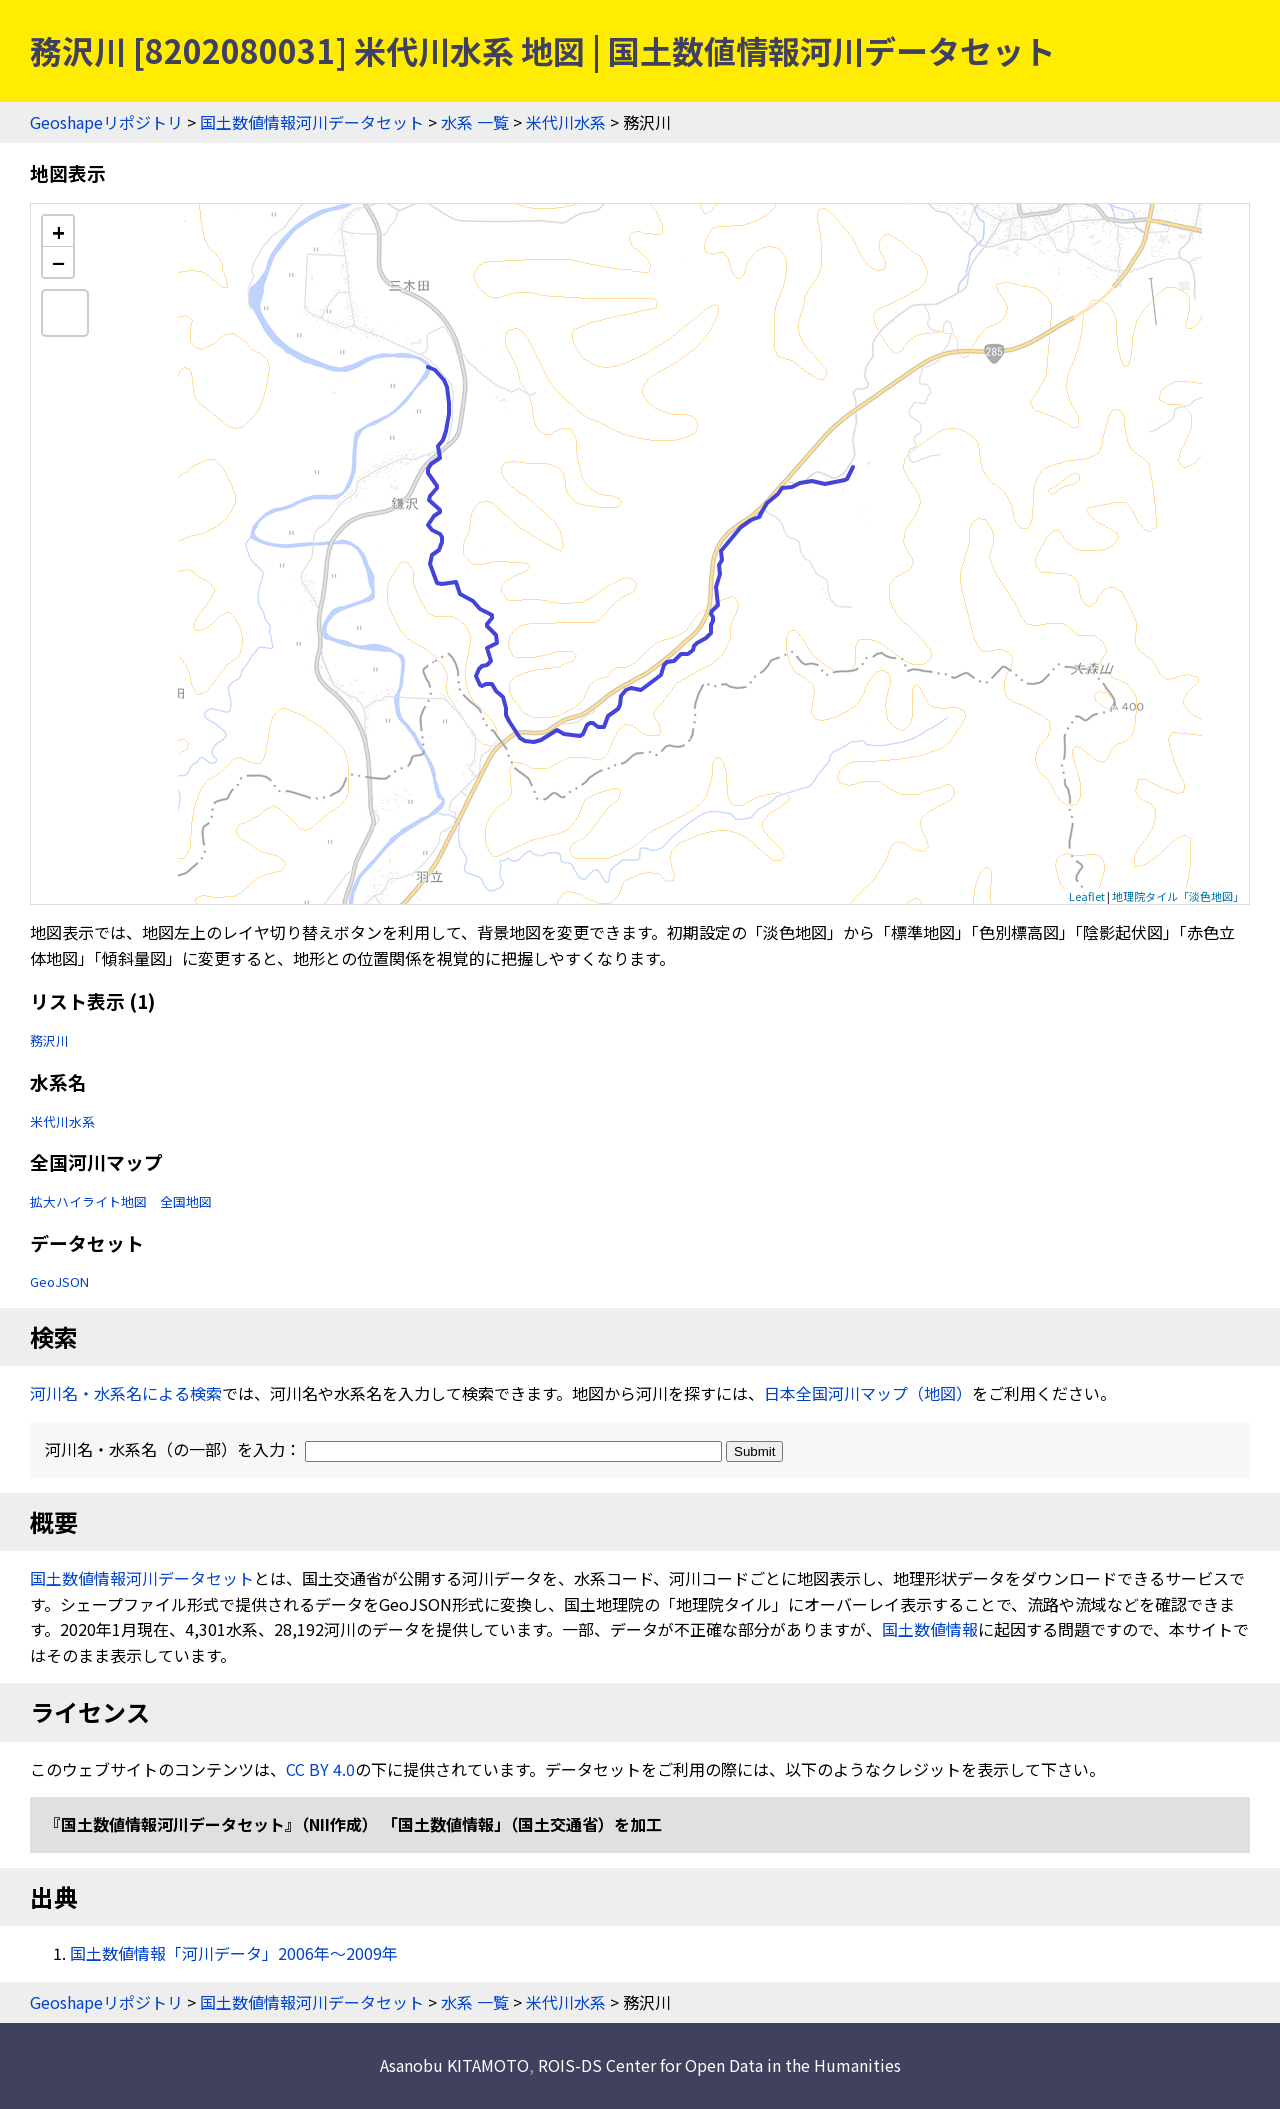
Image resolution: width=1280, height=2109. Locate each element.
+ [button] (58, 231)
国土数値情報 (930, 1629)
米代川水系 (566, 122)
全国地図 (186, 1201)
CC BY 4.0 (320, 1769)
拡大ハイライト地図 (88, 1201)
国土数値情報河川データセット (312, 122)
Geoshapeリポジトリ (106, 122)
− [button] (58, 262)
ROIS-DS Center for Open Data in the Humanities (719, 2065)
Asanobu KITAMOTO (454, 2065)
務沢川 (49, 1040)
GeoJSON (59, 1281)
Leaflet (1087, 896)
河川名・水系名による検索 (126, 1393)
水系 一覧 (475, 122)
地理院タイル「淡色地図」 (1178, 896)
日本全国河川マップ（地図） (868, 1393)
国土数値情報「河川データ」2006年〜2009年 (234, 1953)
